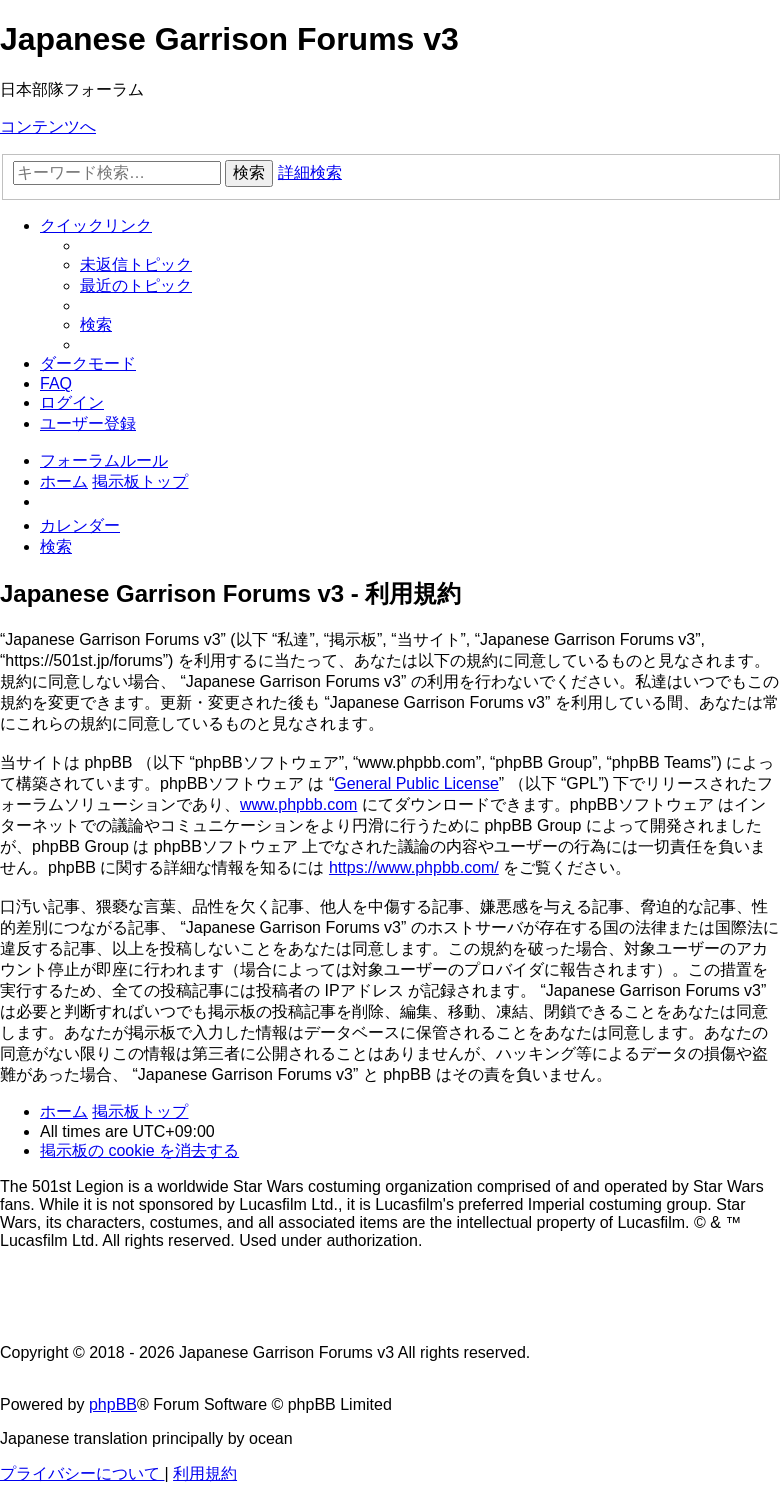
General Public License (416, 783)
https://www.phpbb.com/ (414, 867)
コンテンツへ (48, 126)
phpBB (113, 1404)
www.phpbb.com (298, 804)
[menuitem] (136, 264)
